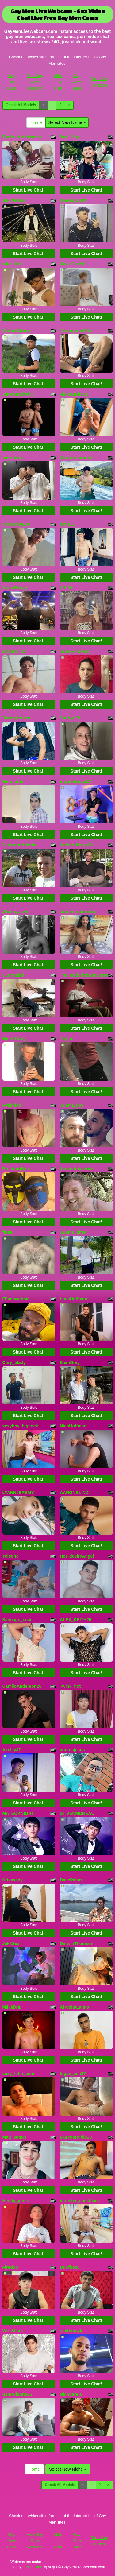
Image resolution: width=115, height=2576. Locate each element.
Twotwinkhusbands (22, 136)
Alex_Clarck (72, 263)
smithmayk (71, 2330)
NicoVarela (71, 2394)
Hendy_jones (15, 2200)
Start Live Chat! (28, 190)
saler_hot (11, 263)
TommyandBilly (75, 330)
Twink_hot (70, 1686)
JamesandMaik (17, 394)
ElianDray (70, 1362)
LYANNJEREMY (18, 1492)
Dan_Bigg (70, 136)
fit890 (8, 1232)
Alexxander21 (74, 394)
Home (36, 122)
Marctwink (12, 781)
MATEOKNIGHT (18, 1813)
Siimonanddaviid (19, 845)
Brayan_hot (14, 651)
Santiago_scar (17, 1619)
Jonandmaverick (77, 1168)
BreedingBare (16, 1168)
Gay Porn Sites (76, 82)
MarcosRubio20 (76, 2137)
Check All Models (21, 105)
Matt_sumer (14, 2137)
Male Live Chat (58, 82)
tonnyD (67, 524)
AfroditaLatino (74, 2007)
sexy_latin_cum (18, 2073)
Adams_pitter (73, 1232)
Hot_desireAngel (77, 1556)
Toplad (67, 1038)
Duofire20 (70, 2267)
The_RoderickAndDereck (85, 975)
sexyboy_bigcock (20, 1426)
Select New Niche (67, 122)
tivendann (12, 457)
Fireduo (10, 2267)
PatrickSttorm (16, 330)
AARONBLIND (74, 1492)
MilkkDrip (12, 2007)
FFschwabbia (16, 1298)
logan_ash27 (73, 2073)
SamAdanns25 (17, 2394)
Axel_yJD (12, 1749)
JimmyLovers (16, 717)
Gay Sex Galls (11, 82)
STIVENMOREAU (77, 1813)
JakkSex (11, 1943)
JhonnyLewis (16, 911)
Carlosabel (13, 975)
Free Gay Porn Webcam (35, 82)
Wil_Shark (12, 2330)
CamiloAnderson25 (22, 1686)
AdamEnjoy (71, 1105)
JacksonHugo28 (76, 845)
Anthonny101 (16, 524)
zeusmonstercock (78, 911)
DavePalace (72, 1879)
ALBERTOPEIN (75, 651)
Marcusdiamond (76, 457)
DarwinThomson (77, 1943)
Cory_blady (14, 1362)
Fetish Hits (32, 2567)
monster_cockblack (80, 2200)
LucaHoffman (73, 1298)
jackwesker (13, 200)
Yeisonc (10, 1556)
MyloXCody (14, 1038)
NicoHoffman (73, 1426)
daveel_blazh (73, 200)
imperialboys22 (75, 781)
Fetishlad (11, 1105)
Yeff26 (66, 587)
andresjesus (72, 1749)
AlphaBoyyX (15, 587)
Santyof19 (70, 717)
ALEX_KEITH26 (75, 1619)
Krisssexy (12, 1879)
